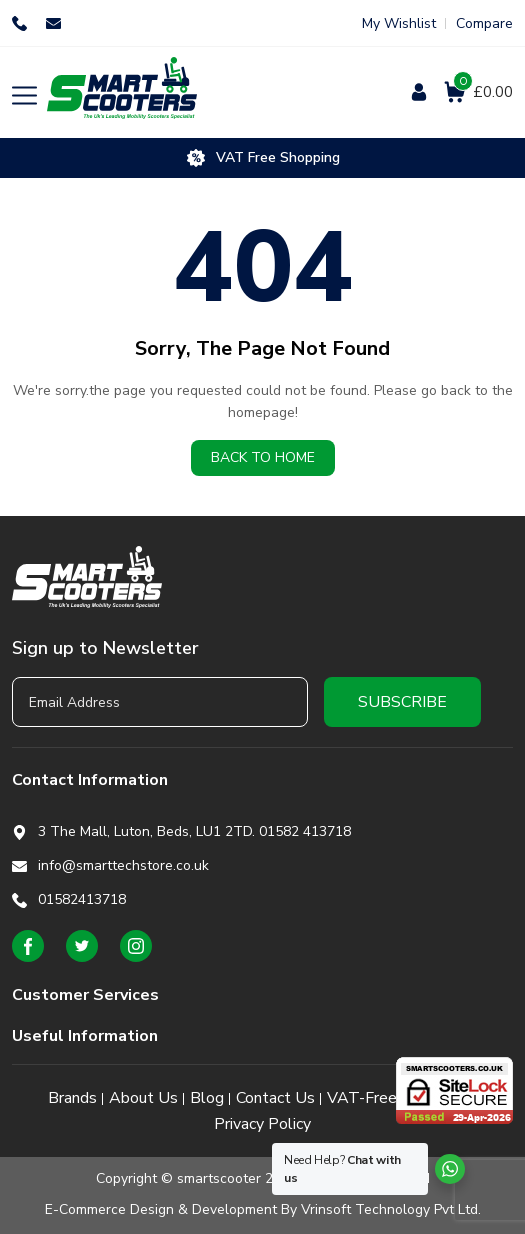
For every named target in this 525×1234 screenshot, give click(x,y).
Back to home (263, 457)
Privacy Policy (262, 1124)
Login (420, 92)
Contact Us (275, 1098)
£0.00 (483, 91)
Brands (72, 1098)
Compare (484, 23)
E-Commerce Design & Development (161, 1209)
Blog (207, 1098)
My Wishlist (399, 23)
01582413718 (22, 23)
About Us (143, 1098)
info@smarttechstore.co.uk (56, 23)
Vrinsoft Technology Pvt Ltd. (391, 1209)
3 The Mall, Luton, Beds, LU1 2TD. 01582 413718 (194, 831)
